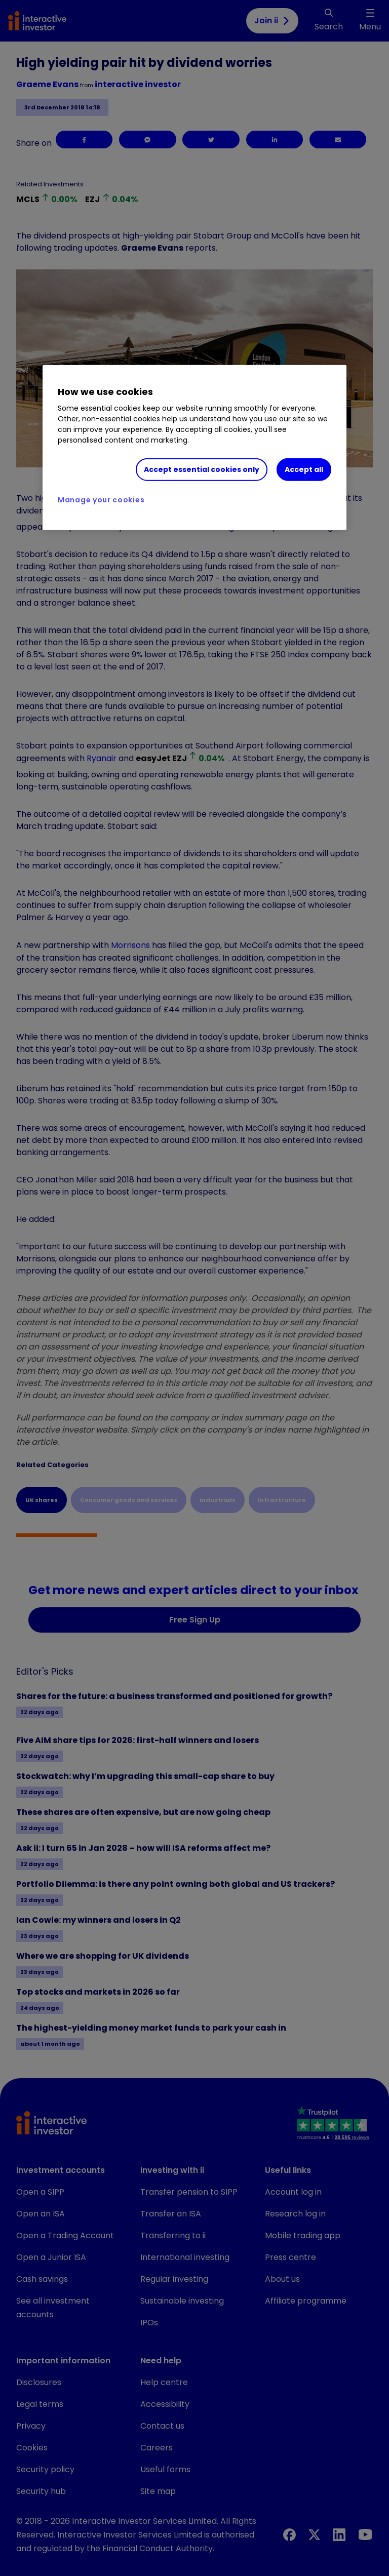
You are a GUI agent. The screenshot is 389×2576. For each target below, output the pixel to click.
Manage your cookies (101, 500)
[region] (194, 447)
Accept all (304, 469)
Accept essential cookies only (201, 469)
